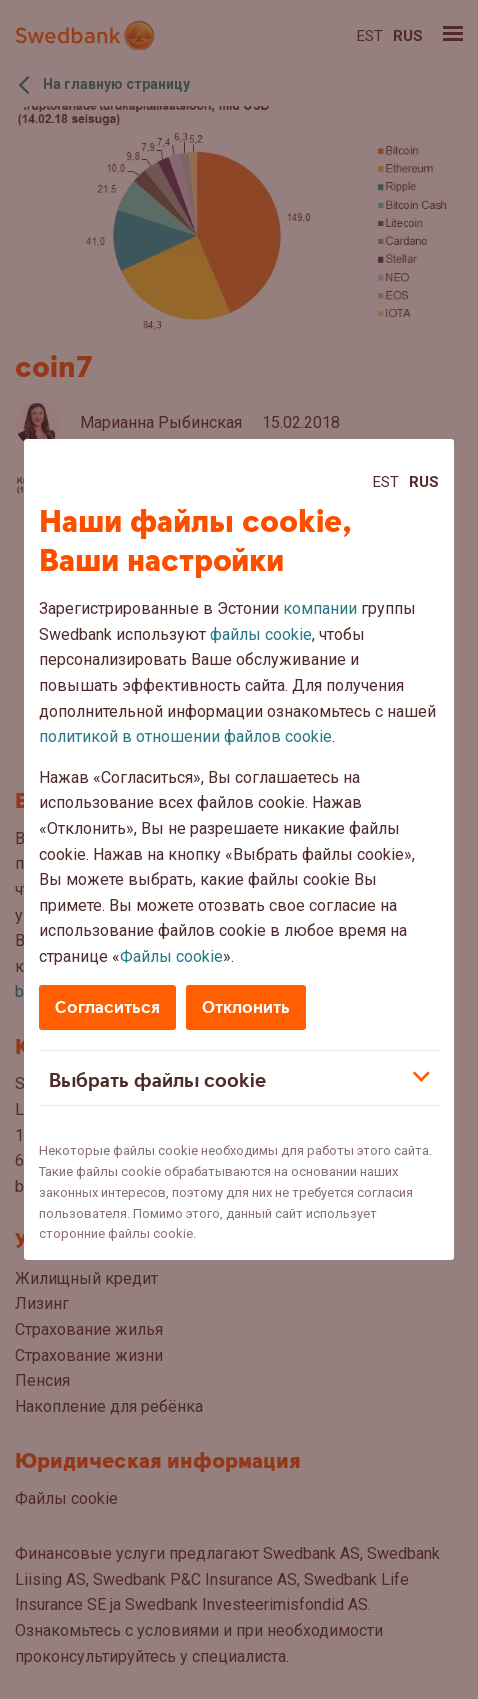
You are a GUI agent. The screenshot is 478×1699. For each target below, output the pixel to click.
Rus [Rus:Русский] (424, 482)
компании (320, 608)
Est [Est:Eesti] (386, 482)
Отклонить (246, 1007)
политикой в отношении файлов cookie (185, 736)
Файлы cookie (171, 956)
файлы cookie (261, 634)
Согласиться (107, 1007)
